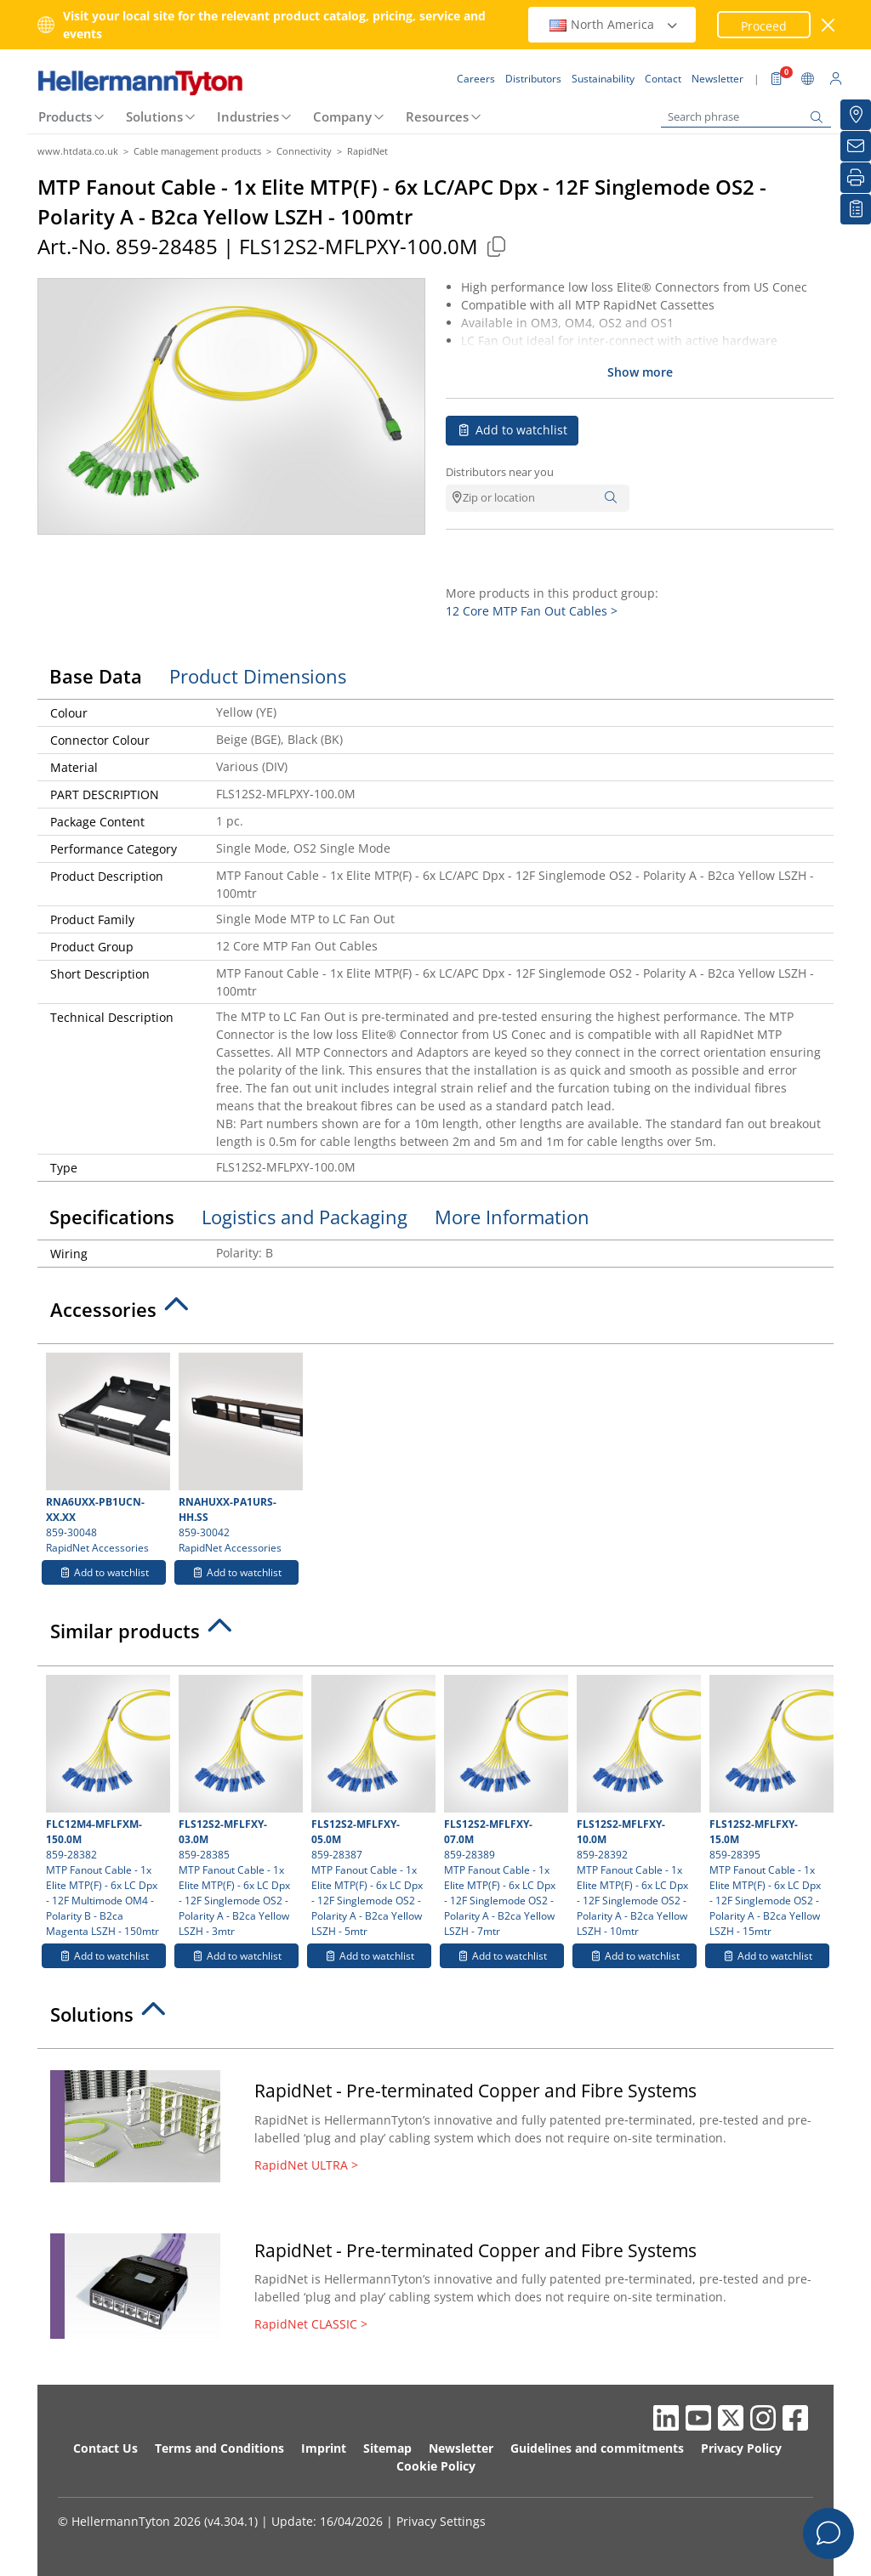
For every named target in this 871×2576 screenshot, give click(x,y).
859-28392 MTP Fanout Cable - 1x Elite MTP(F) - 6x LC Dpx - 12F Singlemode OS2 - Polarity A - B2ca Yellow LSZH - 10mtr (637, 1806)
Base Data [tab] (95, 676)
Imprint (323, 2448)
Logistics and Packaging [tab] (304, 1216)
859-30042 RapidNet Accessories (239, 1454)
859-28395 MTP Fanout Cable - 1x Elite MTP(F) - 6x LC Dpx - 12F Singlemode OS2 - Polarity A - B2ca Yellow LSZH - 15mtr (769, 1806)
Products (65, 116)
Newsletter (461, 2448)
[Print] (855, 177)
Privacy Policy (741, 2448)
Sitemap (387, 2448)
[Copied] (496, 246)
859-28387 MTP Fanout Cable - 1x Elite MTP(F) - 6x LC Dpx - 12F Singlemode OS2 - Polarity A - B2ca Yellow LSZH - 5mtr (371, 1806)
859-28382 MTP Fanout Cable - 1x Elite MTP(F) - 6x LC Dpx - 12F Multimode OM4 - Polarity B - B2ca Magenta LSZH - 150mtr (106, 1806)
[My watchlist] (855, 209)
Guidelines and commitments (597, 2448)
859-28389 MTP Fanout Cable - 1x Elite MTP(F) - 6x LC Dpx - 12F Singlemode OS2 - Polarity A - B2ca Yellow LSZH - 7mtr (504, 1806)
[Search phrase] (746, 117)
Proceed (764, 26)
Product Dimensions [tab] (257, 676)
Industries (248, 116)
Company (342, 116)
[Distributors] (855, 114)
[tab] (435, 1314)
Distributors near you (500, 471)
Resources (437, 116)
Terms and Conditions (219, 2448)
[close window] (829, 25)
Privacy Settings (441, 2521)
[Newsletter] (855, 146)
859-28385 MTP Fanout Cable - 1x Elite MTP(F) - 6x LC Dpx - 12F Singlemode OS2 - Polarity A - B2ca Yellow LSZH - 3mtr (239, 1806)
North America (614, 24)
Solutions (154, 116)
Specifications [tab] (111, 1216)
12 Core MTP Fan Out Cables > (532, 611)
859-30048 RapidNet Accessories (106, 1454)
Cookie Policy (435, 2466)
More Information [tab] (512, 1216)
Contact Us (105, 2448)
